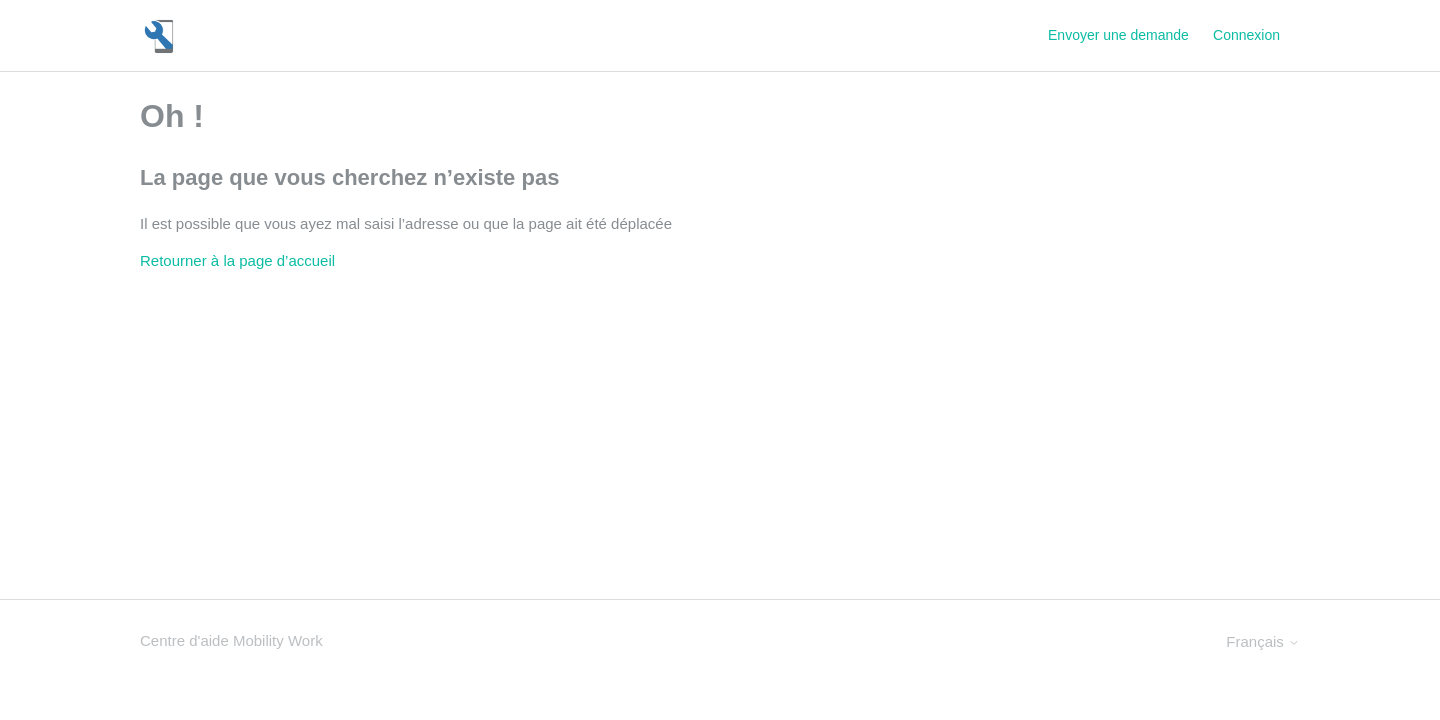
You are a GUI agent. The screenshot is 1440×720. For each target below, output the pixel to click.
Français (1263, 641)
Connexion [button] (1246, 35)
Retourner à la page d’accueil (237, 260)
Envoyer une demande (1118, 35)
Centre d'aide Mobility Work (231, 640)
